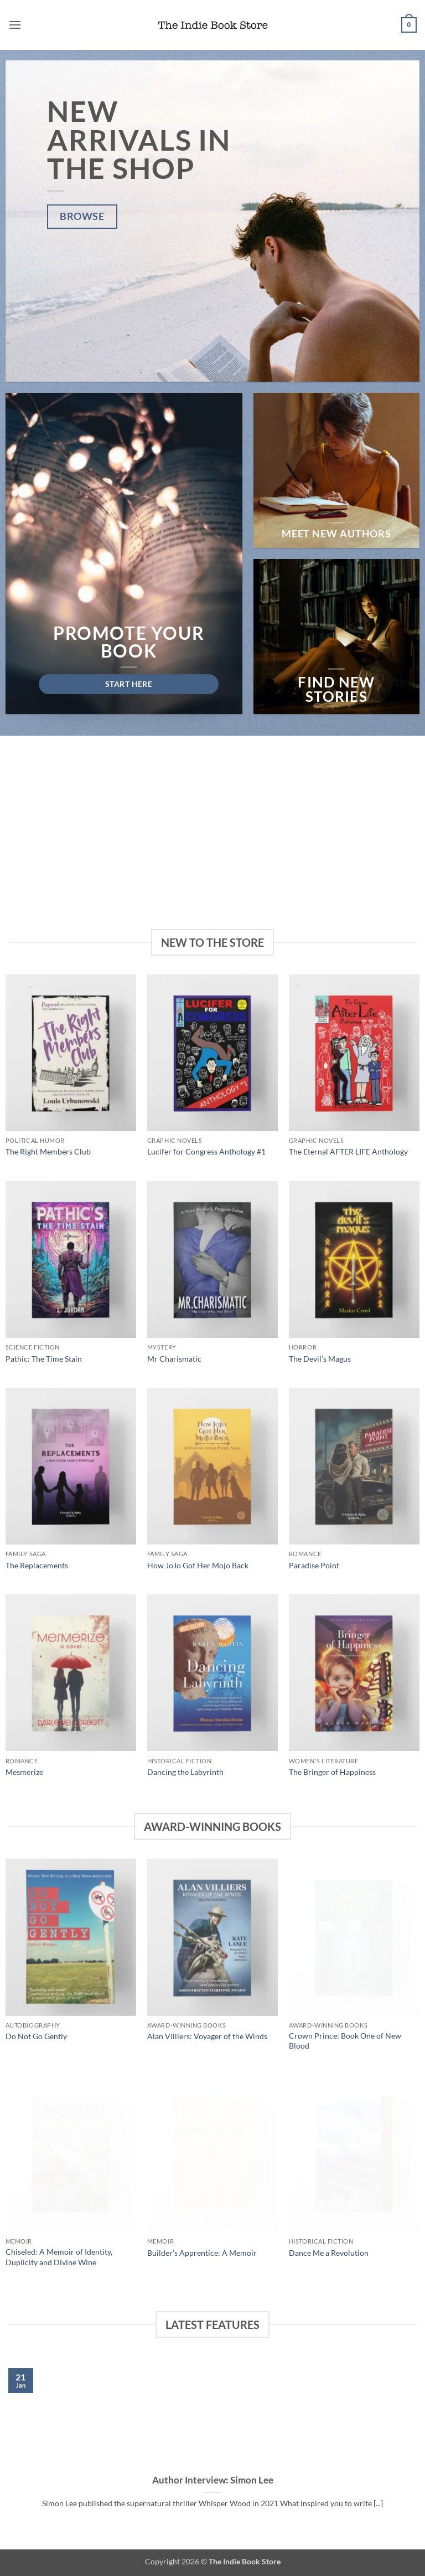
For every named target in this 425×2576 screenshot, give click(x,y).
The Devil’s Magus (320, 1358)
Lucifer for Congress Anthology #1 (206, 1151)
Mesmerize (24, 1772)
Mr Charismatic (174, 1358)
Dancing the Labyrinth (185, 1772)
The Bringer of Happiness (332, 1772)
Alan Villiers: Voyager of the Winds (207, 2036)
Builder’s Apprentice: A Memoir (202, 2252)
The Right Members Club (48, 1151)
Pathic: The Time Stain (44, 1358)
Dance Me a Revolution (329, 2252)
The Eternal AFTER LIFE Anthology (348, 1151)
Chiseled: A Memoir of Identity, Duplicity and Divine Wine (59, 2257)
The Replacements (37, 1565)
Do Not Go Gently (36, 2036)
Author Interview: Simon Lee (212, 2480)
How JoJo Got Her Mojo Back (197, 1565)
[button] (15, 24)
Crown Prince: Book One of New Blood (345, 2041)
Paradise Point (314, 1565)
